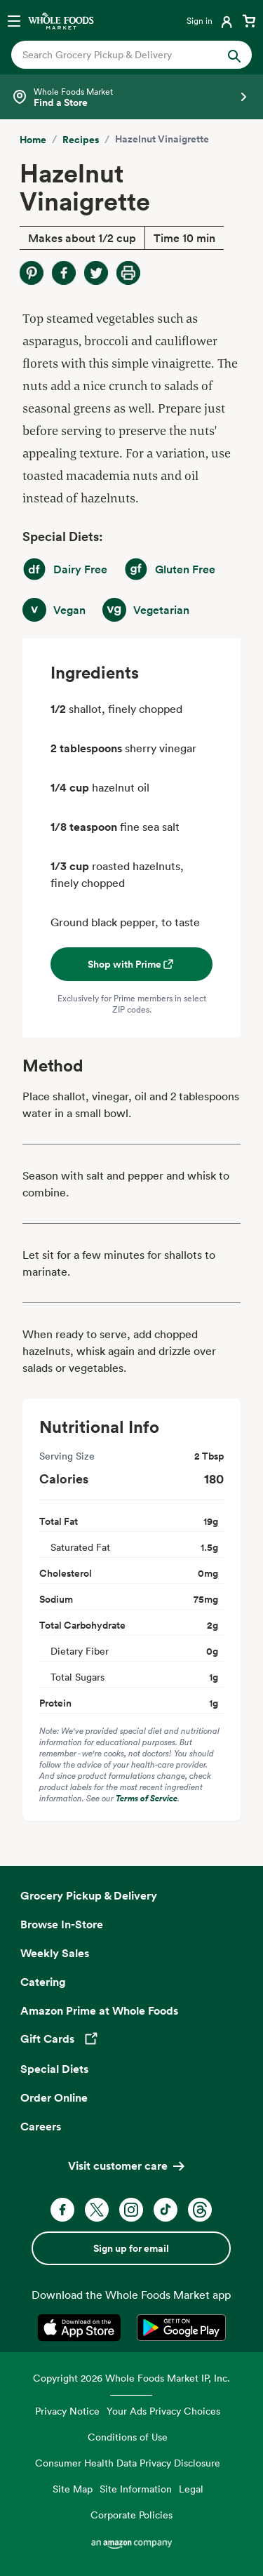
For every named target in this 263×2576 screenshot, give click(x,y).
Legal (191, 2488)
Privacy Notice (67, 2410)
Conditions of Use (128, 2436)
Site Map (73, 2488)
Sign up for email (131, 2248)
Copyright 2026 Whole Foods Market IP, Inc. (131, 2377)
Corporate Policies (131, 2514)
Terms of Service (146, 1798)
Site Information (136, 2488)
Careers (40, 2126)
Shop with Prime (131, 964)
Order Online (54, 2097)
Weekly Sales (54, 1953)
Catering (43, 1981)
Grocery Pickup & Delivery (88, 1895)
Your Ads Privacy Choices (163, 2410)
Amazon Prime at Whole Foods (99, 2010)
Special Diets (54, 2068)
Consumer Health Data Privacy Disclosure (127, 2462)
